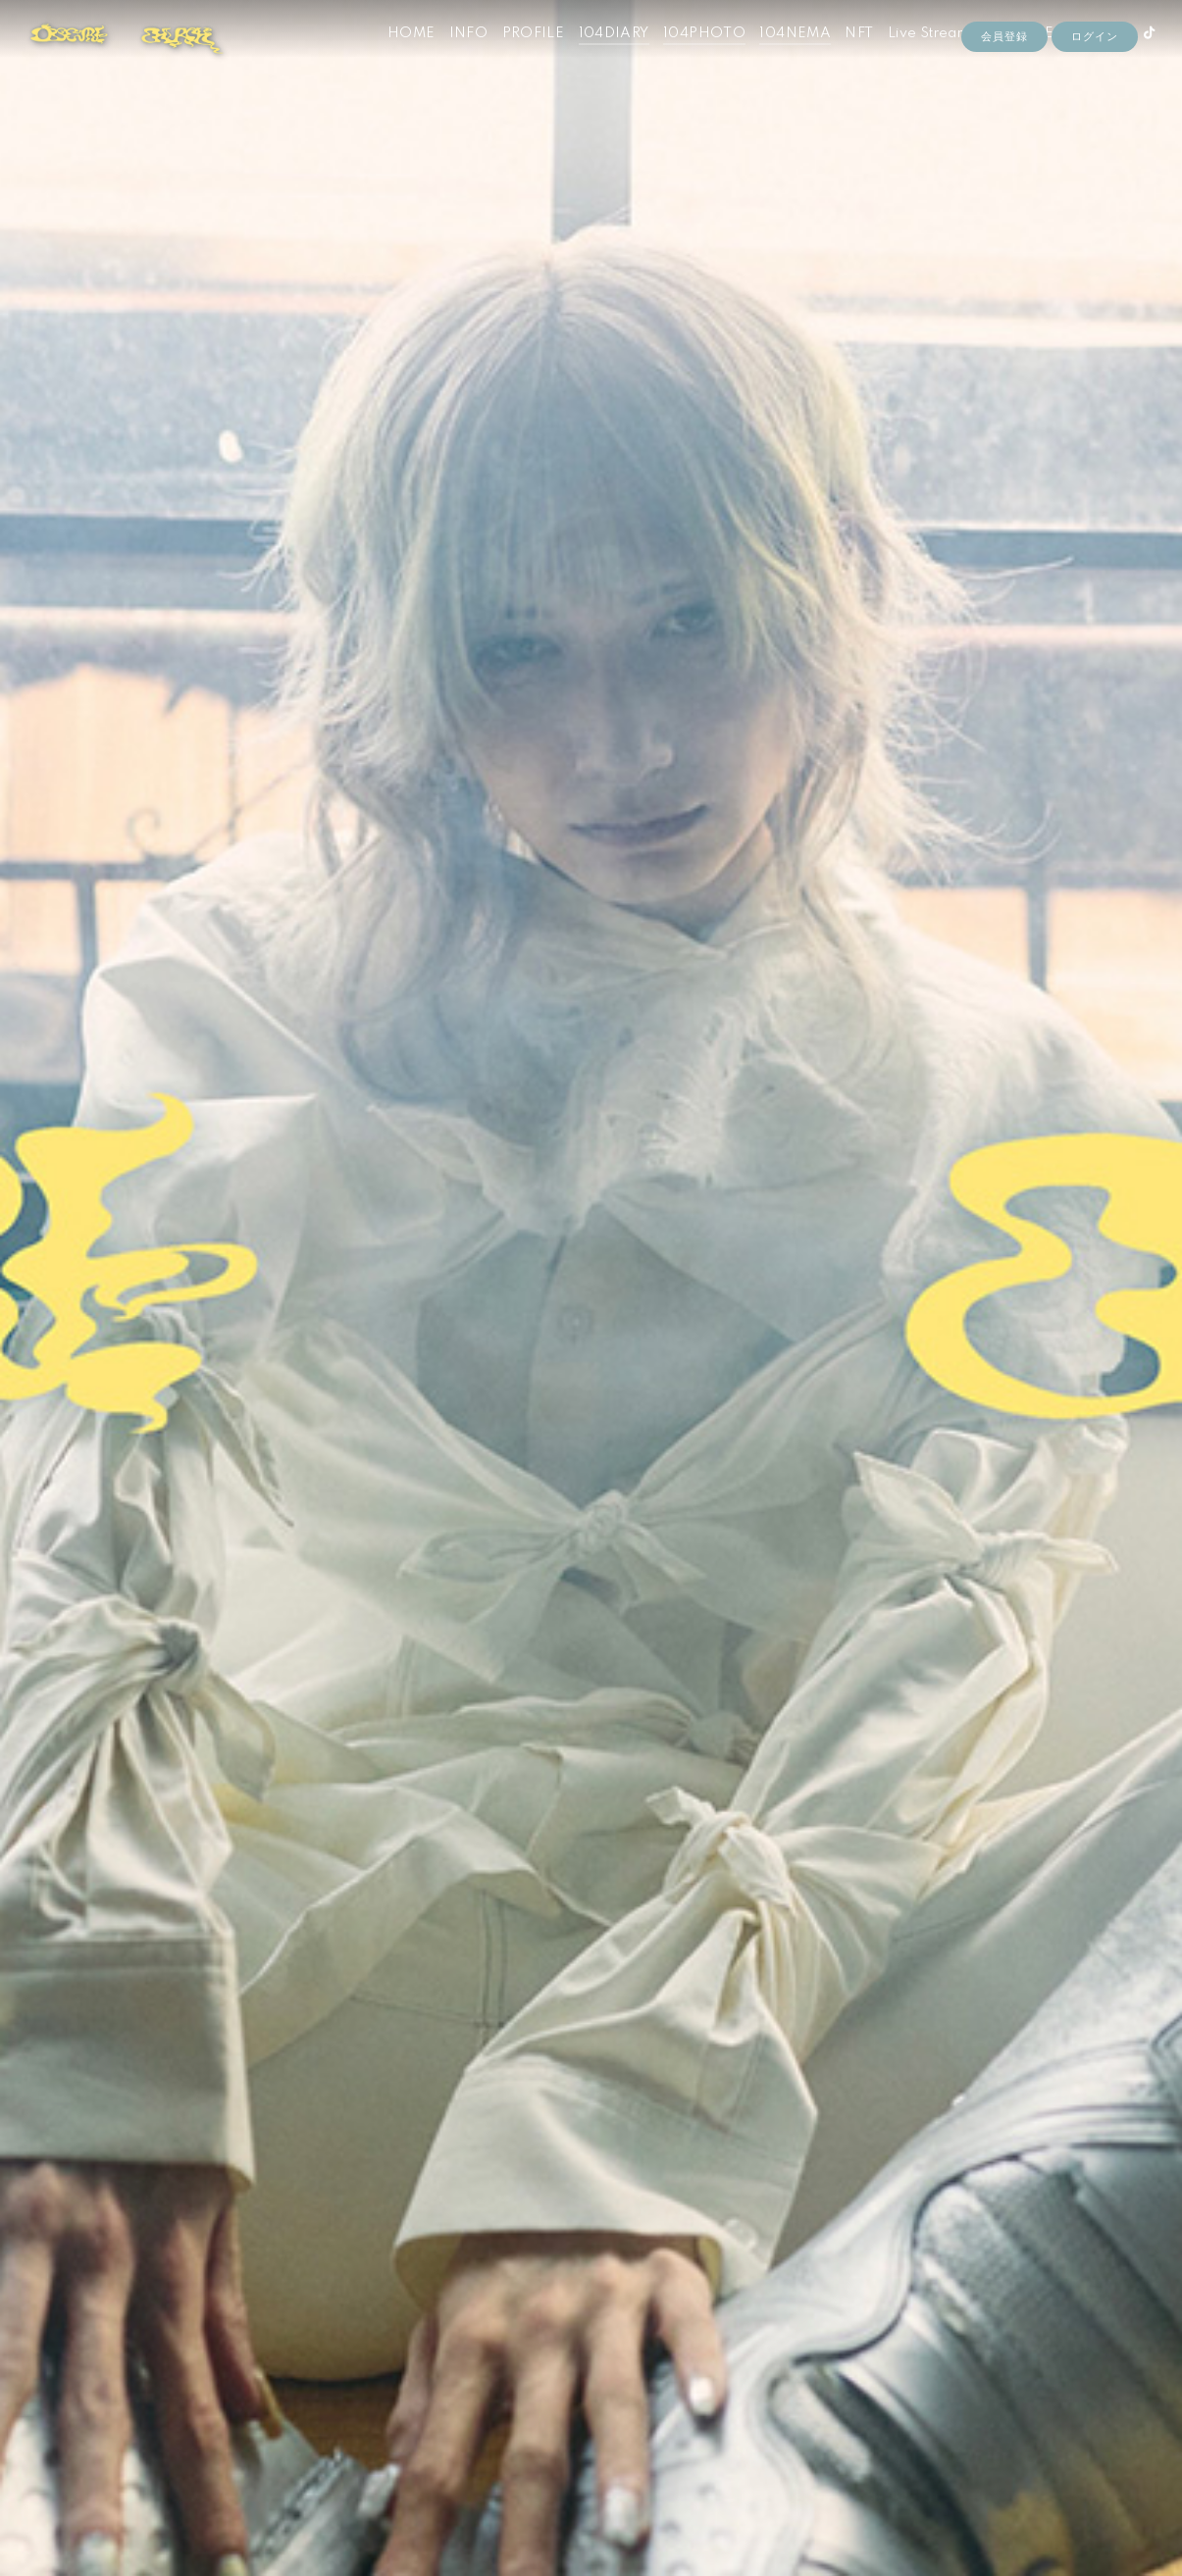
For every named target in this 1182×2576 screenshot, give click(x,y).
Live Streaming (920, 57)
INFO (449, 57)
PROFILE (514, 57)
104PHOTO (685, 57)
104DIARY (594, 57)
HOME (393, 57)
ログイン (1094, 90)
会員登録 (1004, 90)
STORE (1010, 57)
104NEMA (776, 57)
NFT (840, 57)
